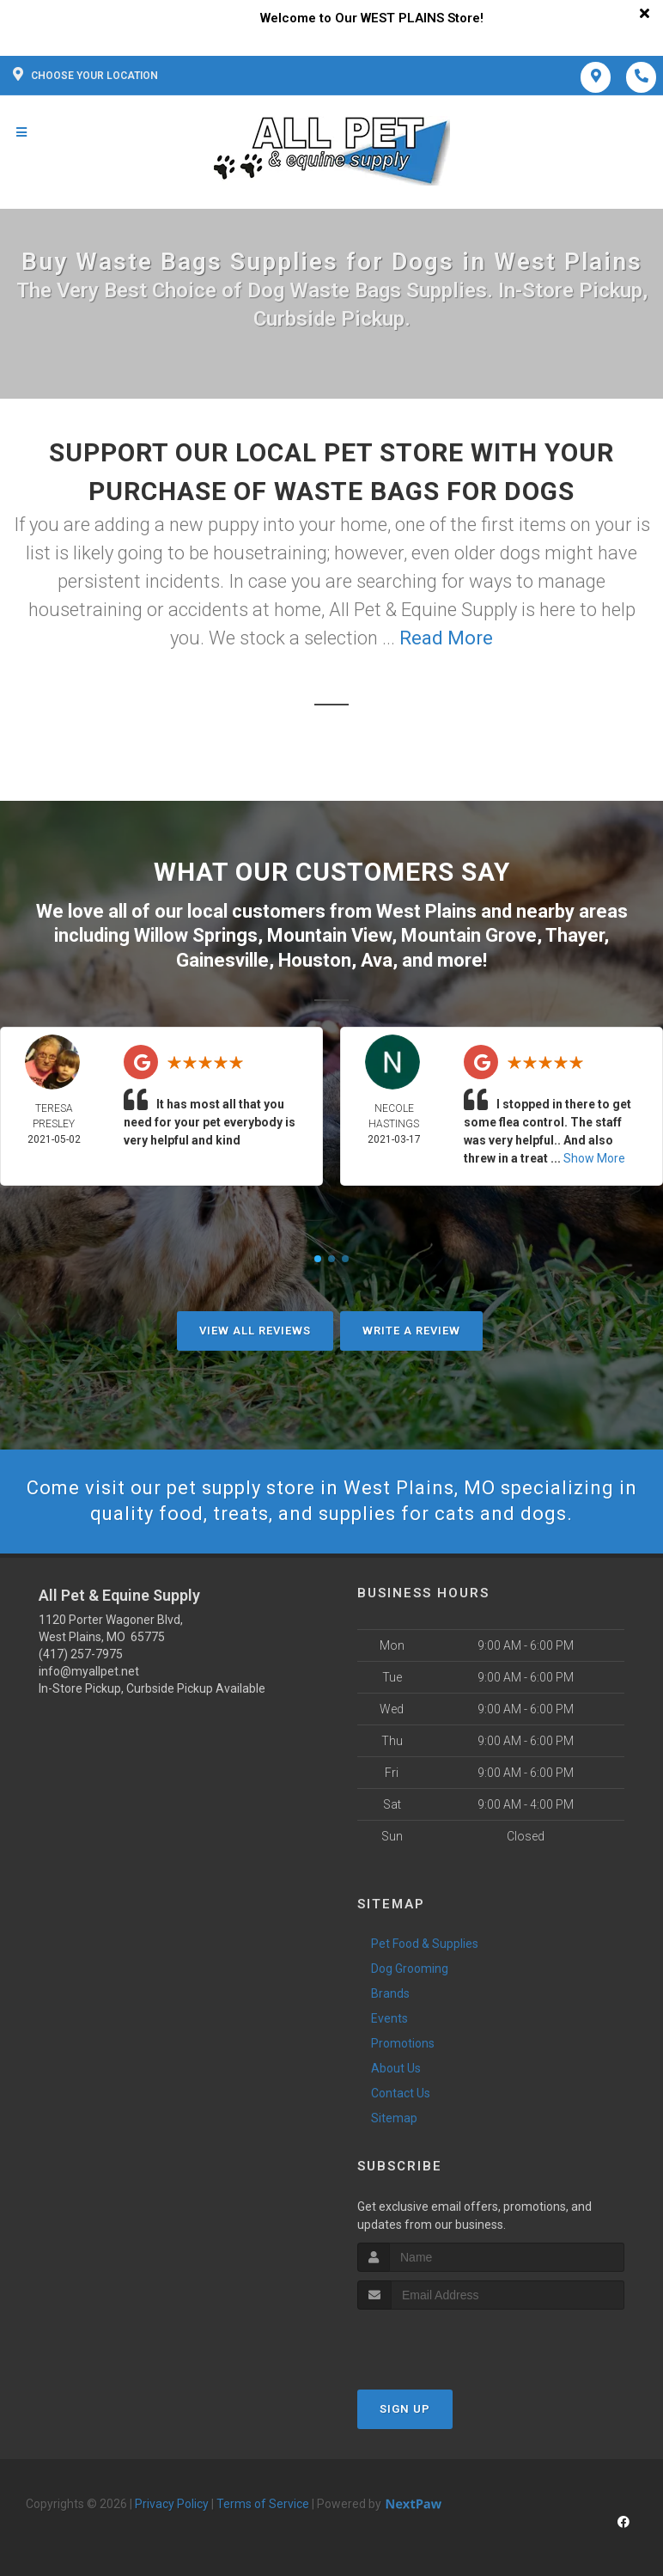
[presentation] (448, 2341)
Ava (376, 960)
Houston (314, 960)
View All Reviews (255, 1330)
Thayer (574, 935)
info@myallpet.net (89, 1671)
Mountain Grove (469, 935)
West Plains (426, 911)
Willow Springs (196, 935)
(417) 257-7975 (81, 1654)
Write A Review (411, 1330)
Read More (446, 638)
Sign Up (405, 2408)
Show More (594, 1158)
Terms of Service (262, 2504)
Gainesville (222, 960)
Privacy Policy (172, 2504)
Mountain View (329, 935)
